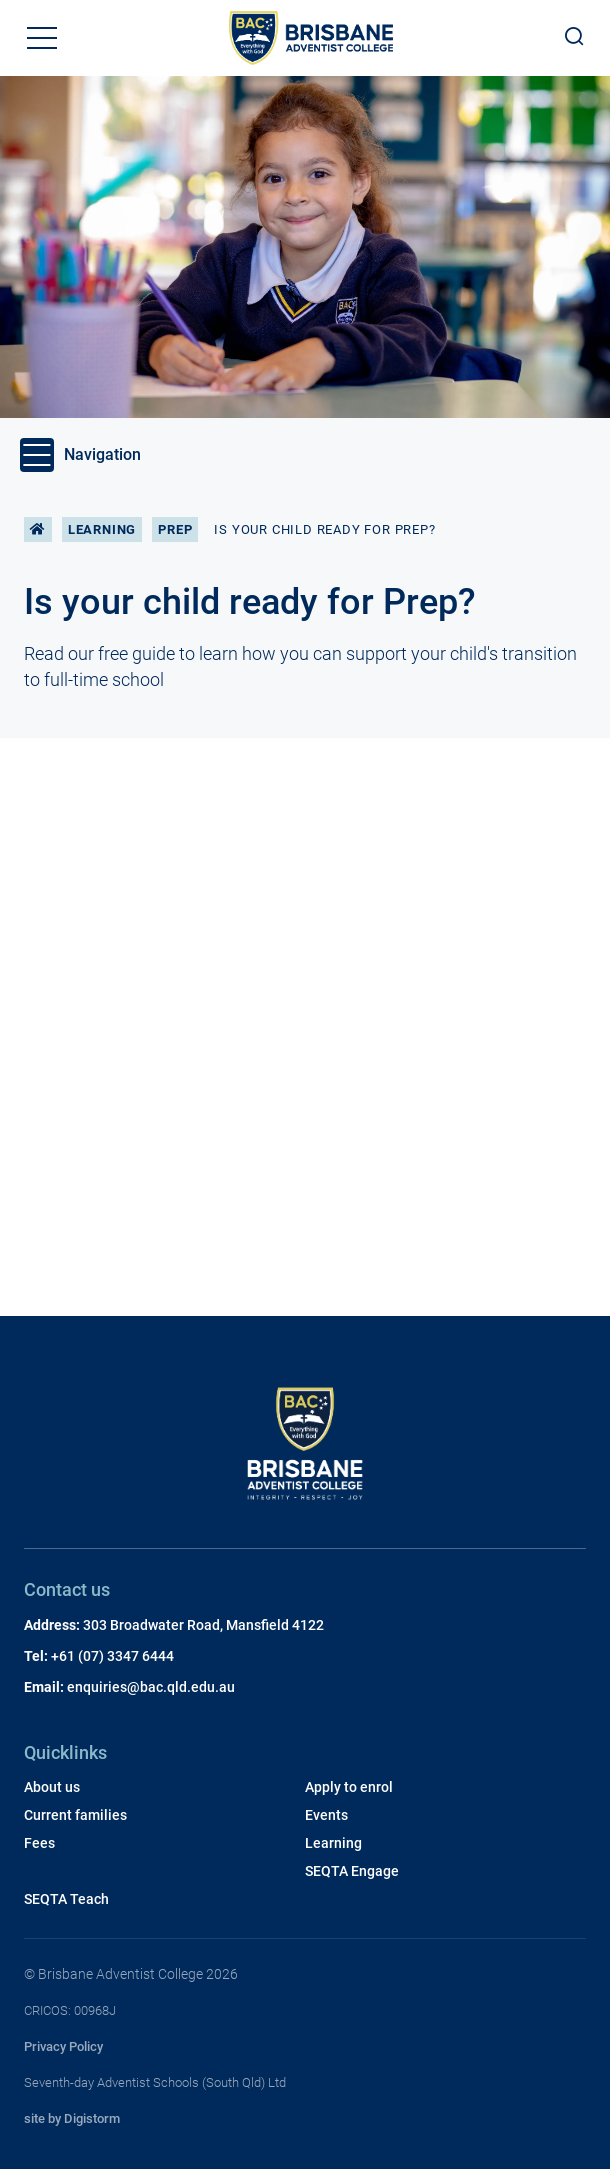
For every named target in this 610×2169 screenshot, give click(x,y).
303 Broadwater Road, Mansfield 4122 (203, 1625)
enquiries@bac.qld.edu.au (151, 1687)
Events (326, 1815)
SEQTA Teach (66, 1899)
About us (52, 1787)
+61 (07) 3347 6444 (112, 1656)
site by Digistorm (72, 2118)
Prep (175, 529)
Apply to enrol (349, 1787)
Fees (39, 1843)
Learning (102, 529)
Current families (75, 1815)
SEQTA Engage (352, 1871)
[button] (42, 38)
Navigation (80, 455)
